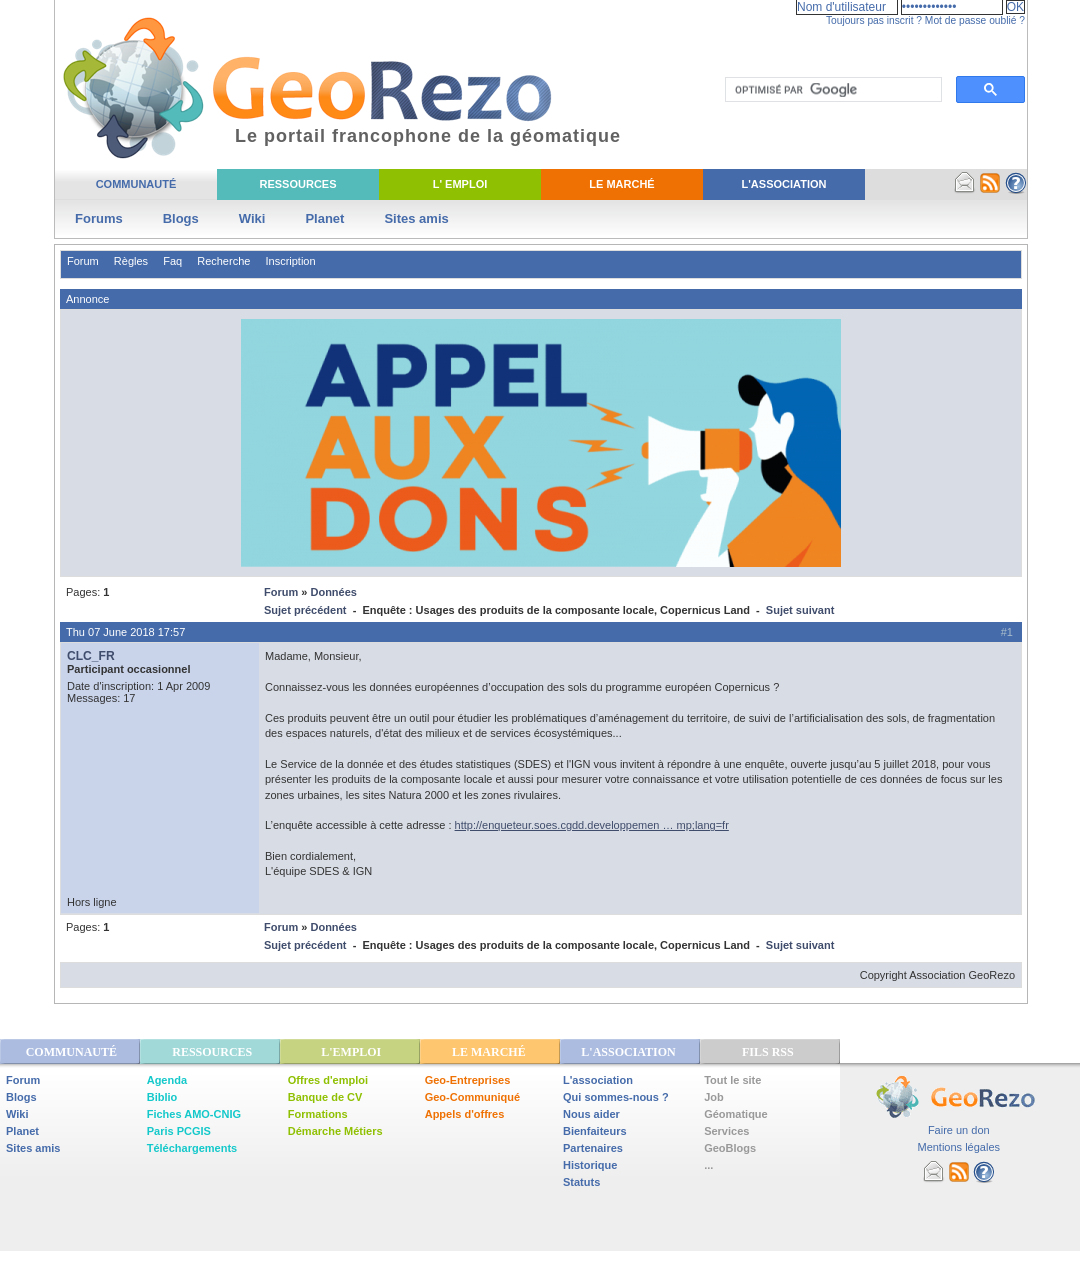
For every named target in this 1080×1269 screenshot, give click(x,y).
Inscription (290, 261)
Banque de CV (325, 1097)
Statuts (581, 1182)
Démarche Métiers (335, 1131)
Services (726, 1131)
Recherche (223, 261)
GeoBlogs (730, 1148)
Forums (99, 218)
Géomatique (736, 1114)
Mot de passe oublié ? (975, 20)
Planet (324, 218)
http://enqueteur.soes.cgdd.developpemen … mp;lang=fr (592, 825)
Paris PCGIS (179, 1131)
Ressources (297, 184)
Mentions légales (958, 1147)
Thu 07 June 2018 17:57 (125, 632)
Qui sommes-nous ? (616, 1097)
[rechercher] (831, 90)
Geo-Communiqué (472, 1097)
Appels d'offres (465, 1114)
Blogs (181, 218)
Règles (131, 261)
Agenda (167, 1080)
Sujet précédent (305, 610)
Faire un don (959, 1130)
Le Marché (621, 184)
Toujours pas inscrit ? (874, 20)
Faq (172, 261)
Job (714, 1097)
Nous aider (591, 1114)
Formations (318, 1114)
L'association (598, 1080)
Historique (590, 1165)
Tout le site (732, 1080)
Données (333, 592)
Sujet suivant (800, 610)
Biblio (162, 1097)
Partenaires (593, 1148)
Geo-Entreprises (468, 1080)
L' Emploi (460, 184)
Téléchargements (192, 1148)
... (708, 1165)
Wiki (252, 218)
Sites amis (416, 218)
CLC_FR (91, 656)
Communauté (136, 184)
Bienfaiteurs (595, 1131)
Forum (83, 261)
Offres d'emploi (328, 1080)
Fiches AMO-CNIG (194, 1114)
